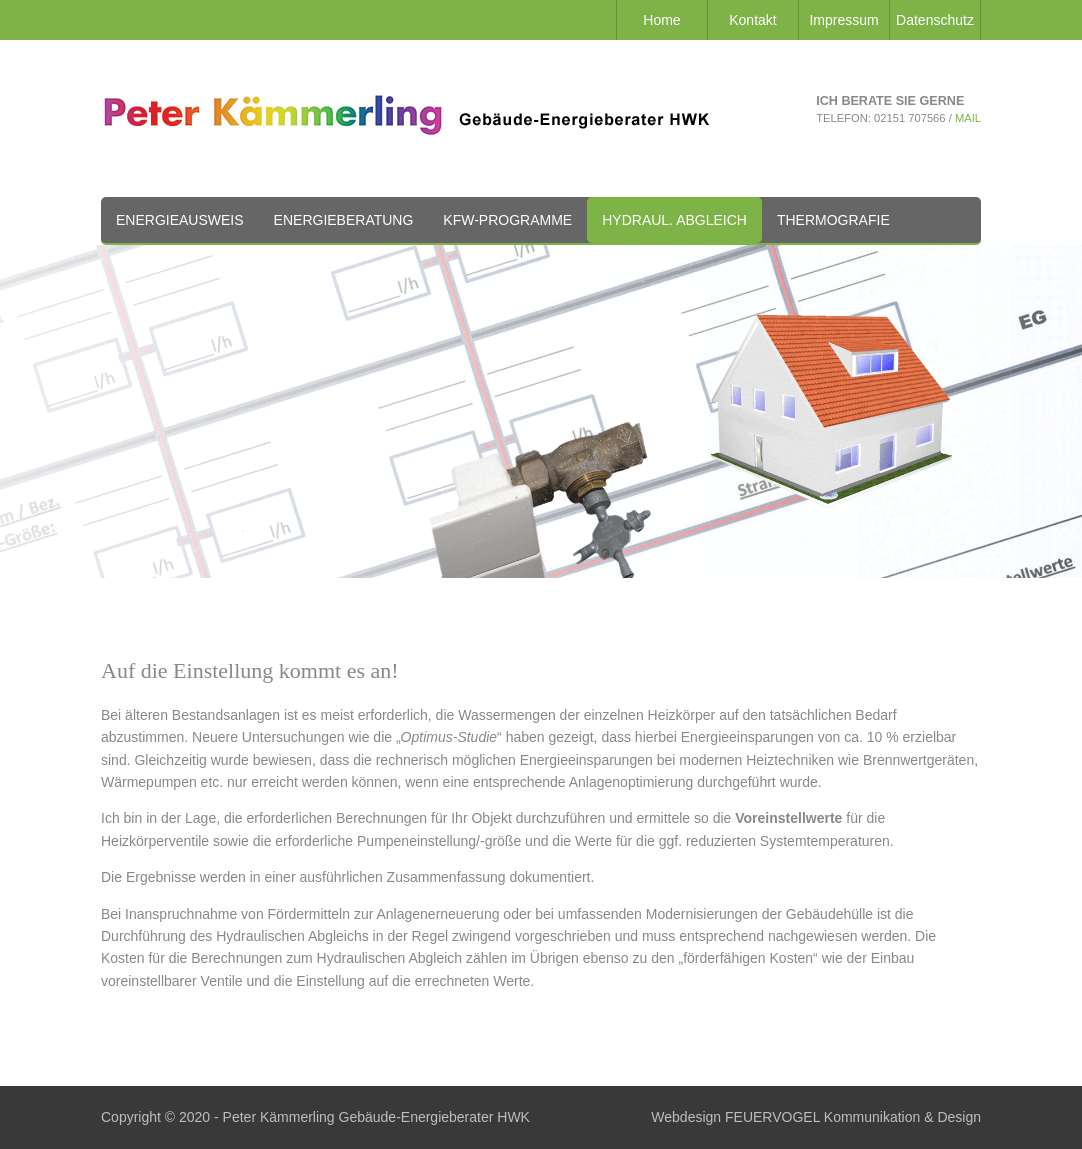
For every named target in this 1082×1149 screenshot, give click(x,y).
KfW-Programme (507, 220)
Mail (968, 118)
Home (661, 20)
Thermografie (833, 220)
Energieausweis (180, 220)
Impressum (843, 20)
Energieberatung (344, 220)
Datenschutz (935, 20)
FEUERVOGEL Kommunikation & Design (853, 1117)
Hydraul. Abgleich (674, 220)
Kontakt (752, 20)
